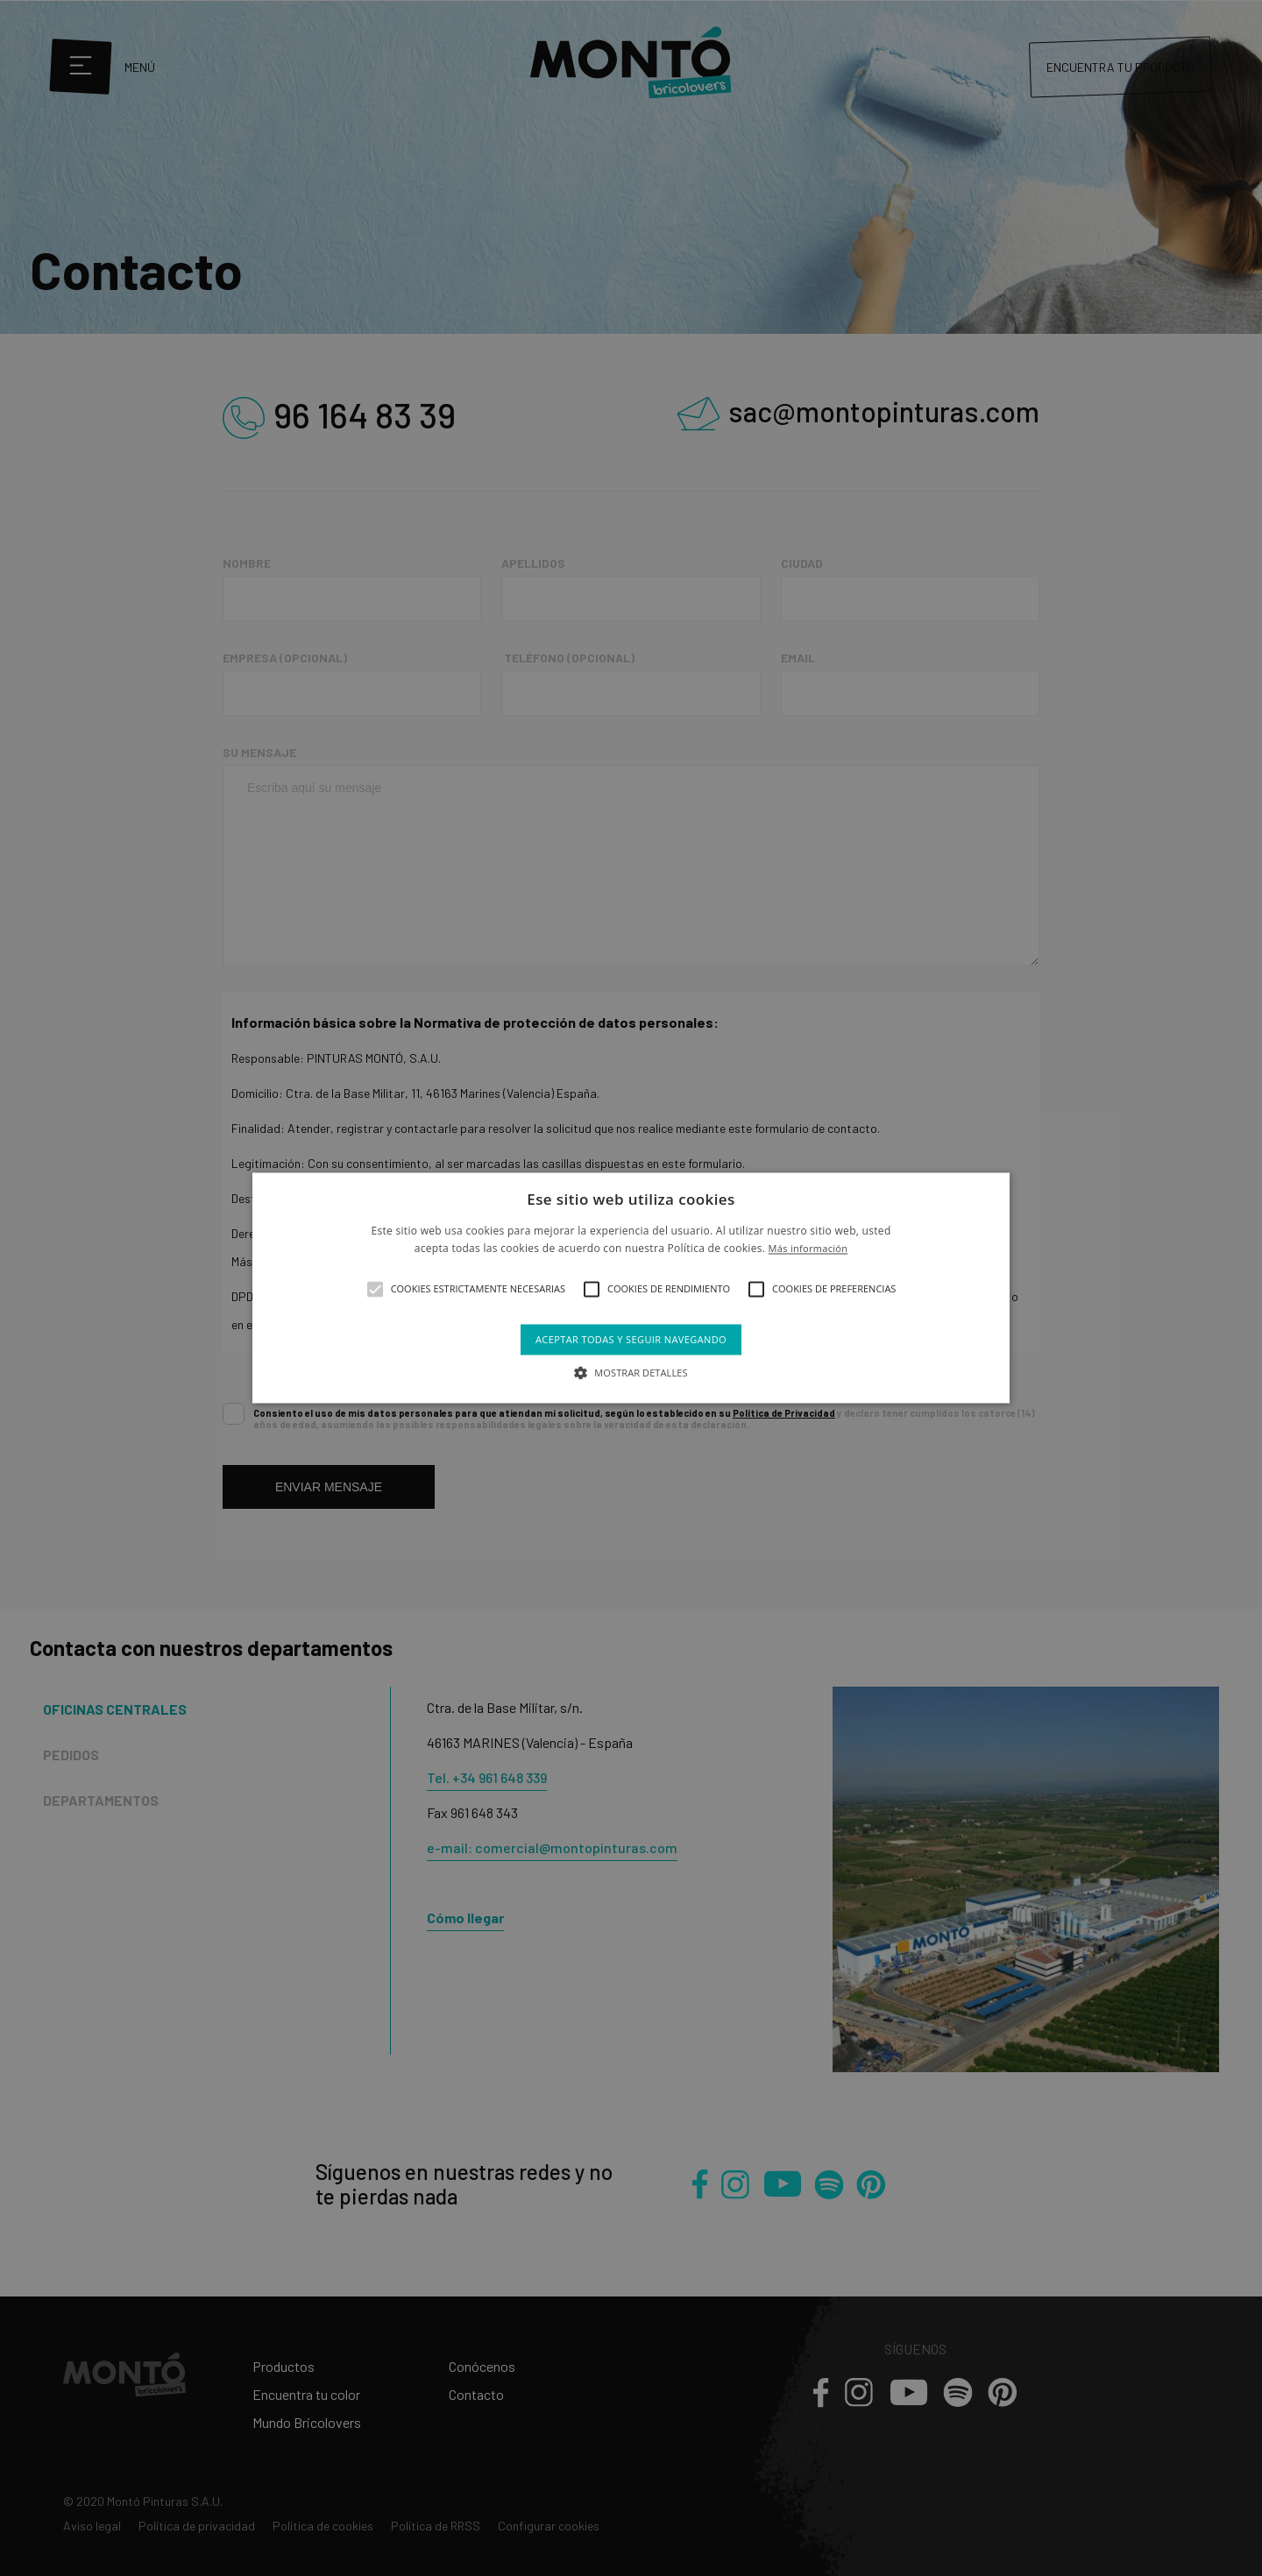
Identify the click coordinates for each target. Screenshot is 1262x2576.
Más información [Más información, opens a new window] (808, 1249)
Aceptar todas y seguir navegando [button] (631, 1339)
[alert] (631, 1288)
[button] (375, 1288)
